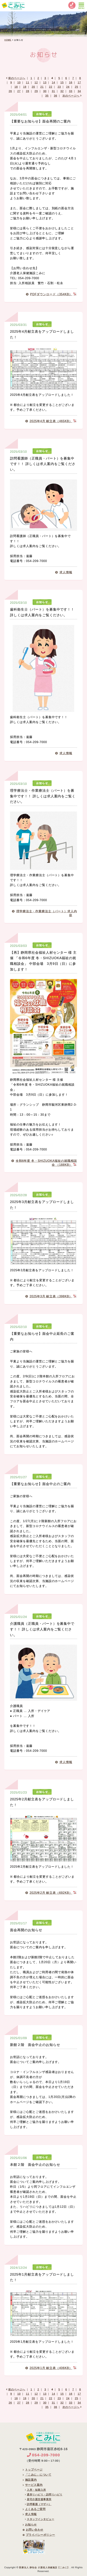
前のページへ (16, 78)
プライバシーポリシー (40, 2534)
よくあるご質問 (35, 2509)
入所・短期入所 (36, 2489)
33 (70, 91)
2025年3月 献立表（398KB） (51, 1296)
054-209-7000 (43, 2455)
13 (45, 82)
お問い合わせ (34, 2529)
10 (19, 82)
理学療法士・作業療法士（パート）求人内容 (46, 913)
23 (59, 86)
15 (62, 82)
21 (42, 86)
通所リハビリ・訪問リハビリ (44, 2494)
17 (79, 82)
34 (79, 91)
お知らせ (31, 2524)
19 (24, 86)
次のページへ (70, 95)
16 (70, 82)
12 (36, 82)
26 (10, 91)
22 (50, 86)
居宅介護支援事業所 (39, 2499)
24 (68, 86)
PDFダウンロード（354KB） (51, 294)
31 (53, 91)
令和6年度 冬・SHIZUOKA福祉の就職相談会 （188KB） (46, 1162)
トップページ (34, 2469)
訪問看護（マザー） (39, 2504)
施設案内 (31, 2479)
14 (53, 82)
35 (47, 95)
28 (27, 91)
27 (19, 91)
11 (27, 82)
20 (33, 86)
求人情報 (65, 572)
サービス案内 (34, 2484)
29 (36, 91)
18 (16, 86)
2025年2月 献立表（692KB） (51, 1892)
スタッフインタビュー (40, 2519)
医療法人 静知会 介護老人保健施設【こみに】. (44, 2567)
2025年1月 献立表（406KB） (51, 2368)
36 (55, 95)
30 (45, 91)
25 (76, 86)
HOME (7, 40)
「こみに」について (38, 2474)
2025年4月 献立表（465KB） (51, 421)
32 (62, 91)
